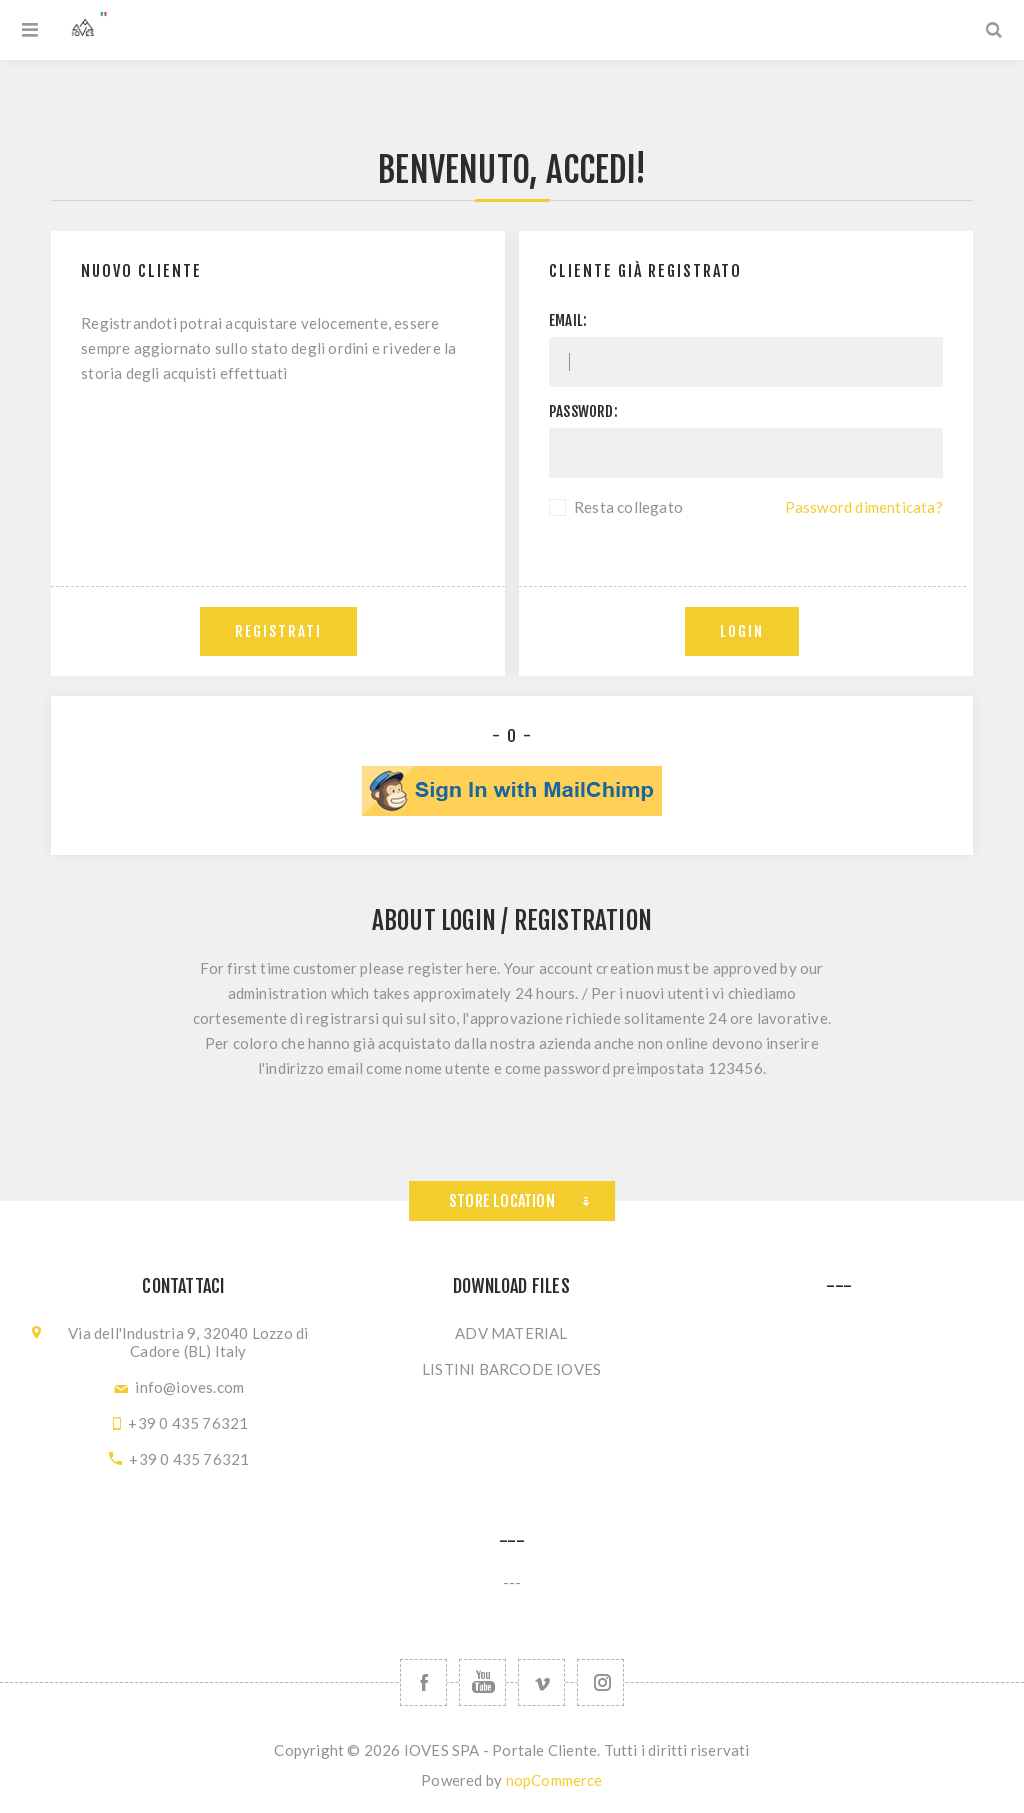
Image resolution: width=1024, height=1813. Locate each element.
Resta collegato (628, 507)
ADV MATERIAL (511, 1333)
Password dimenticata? (864, 507)
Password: (583, 411)
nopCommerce (554, 1780)
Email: (568, 320)
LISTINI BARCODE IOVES (511, 1369)
